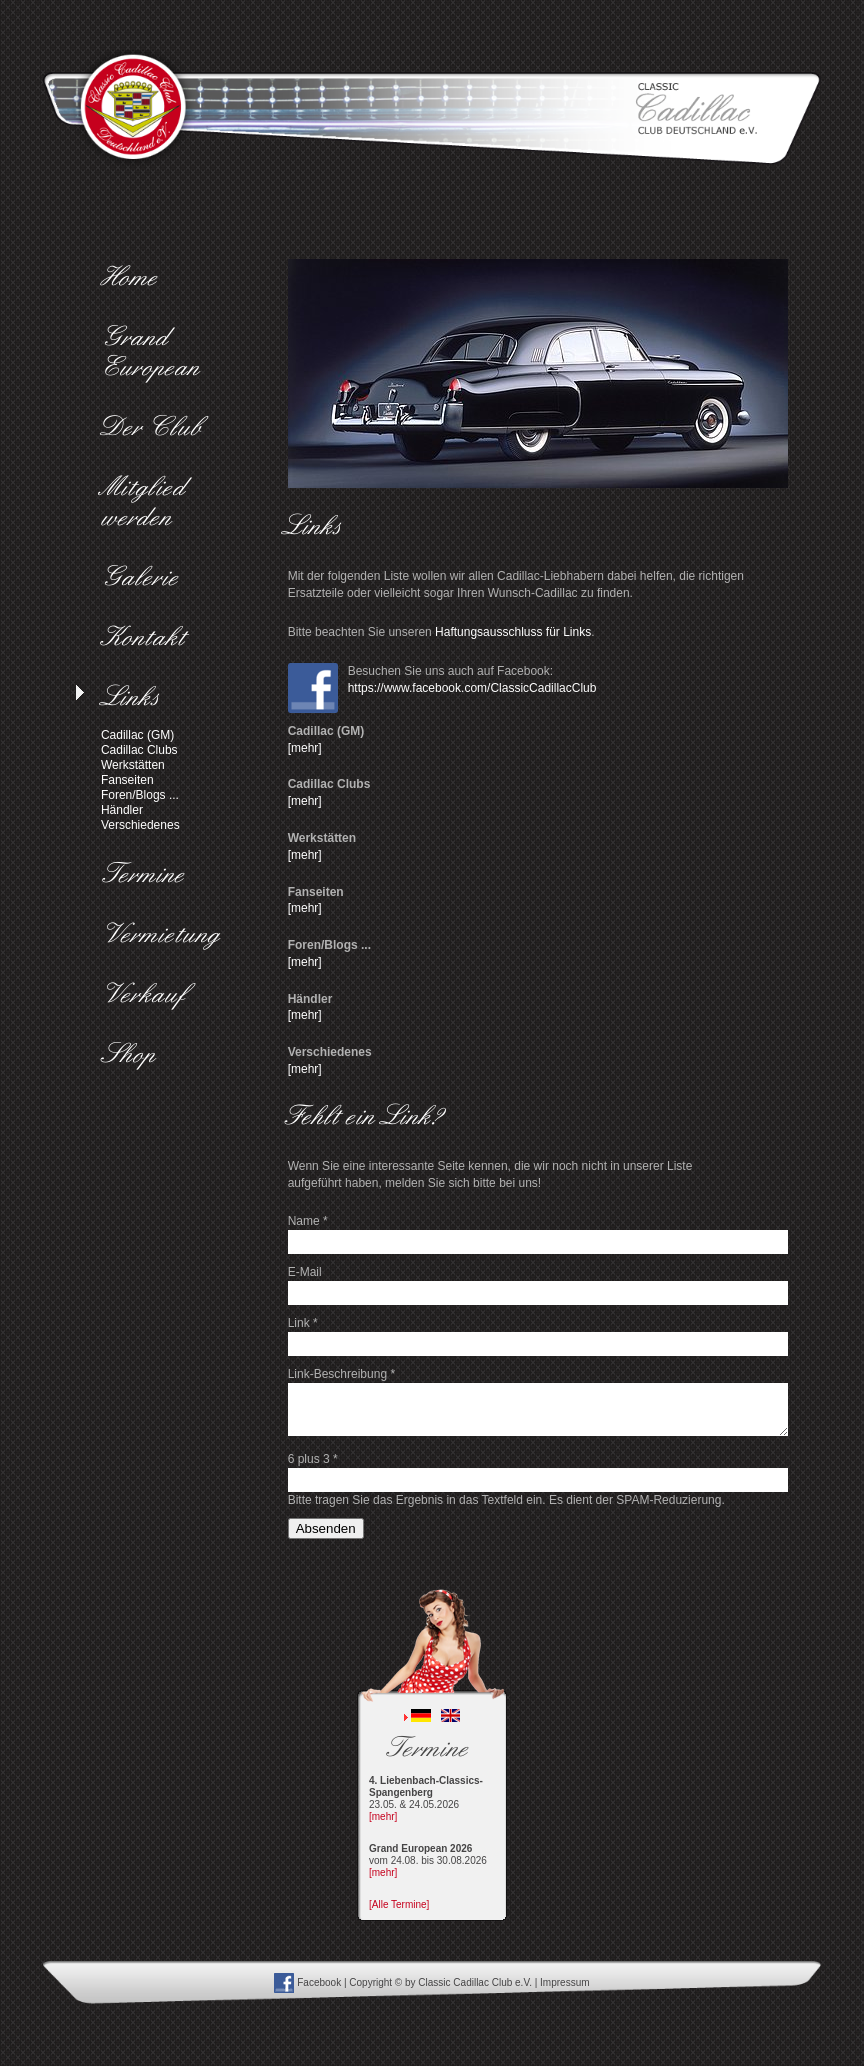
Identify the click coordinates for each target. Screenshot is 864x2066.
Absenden (326, 1528)
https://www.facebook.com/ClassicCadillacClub (472, 688)
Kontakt (148, 639)
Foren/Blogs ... (140, 795)
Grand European (155, 354)
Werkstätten (133, 765)
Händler (122, 810)
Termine (148, 876)
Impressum (564, 1982)
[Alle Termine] (399, 1904)
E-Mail (305, 1272)
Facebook (307, 1982)
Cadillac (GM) (137, 735)
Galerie (145, 579)
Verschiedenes (140, 825)
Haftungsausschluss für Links (513, 632)
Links (135, 699)
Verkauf (148, 996)
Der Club (156, 429)
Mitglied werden (148, 504)
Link (303, 1323)
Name (308, 1221)
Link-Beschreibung (341, 1374)
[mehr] (305, 748)
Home (134, 279)
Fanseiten (127, 780)
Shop (133, 1056)
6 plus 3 (313, 1459)
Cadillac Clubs (139, 750)
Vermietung (165, 936)
